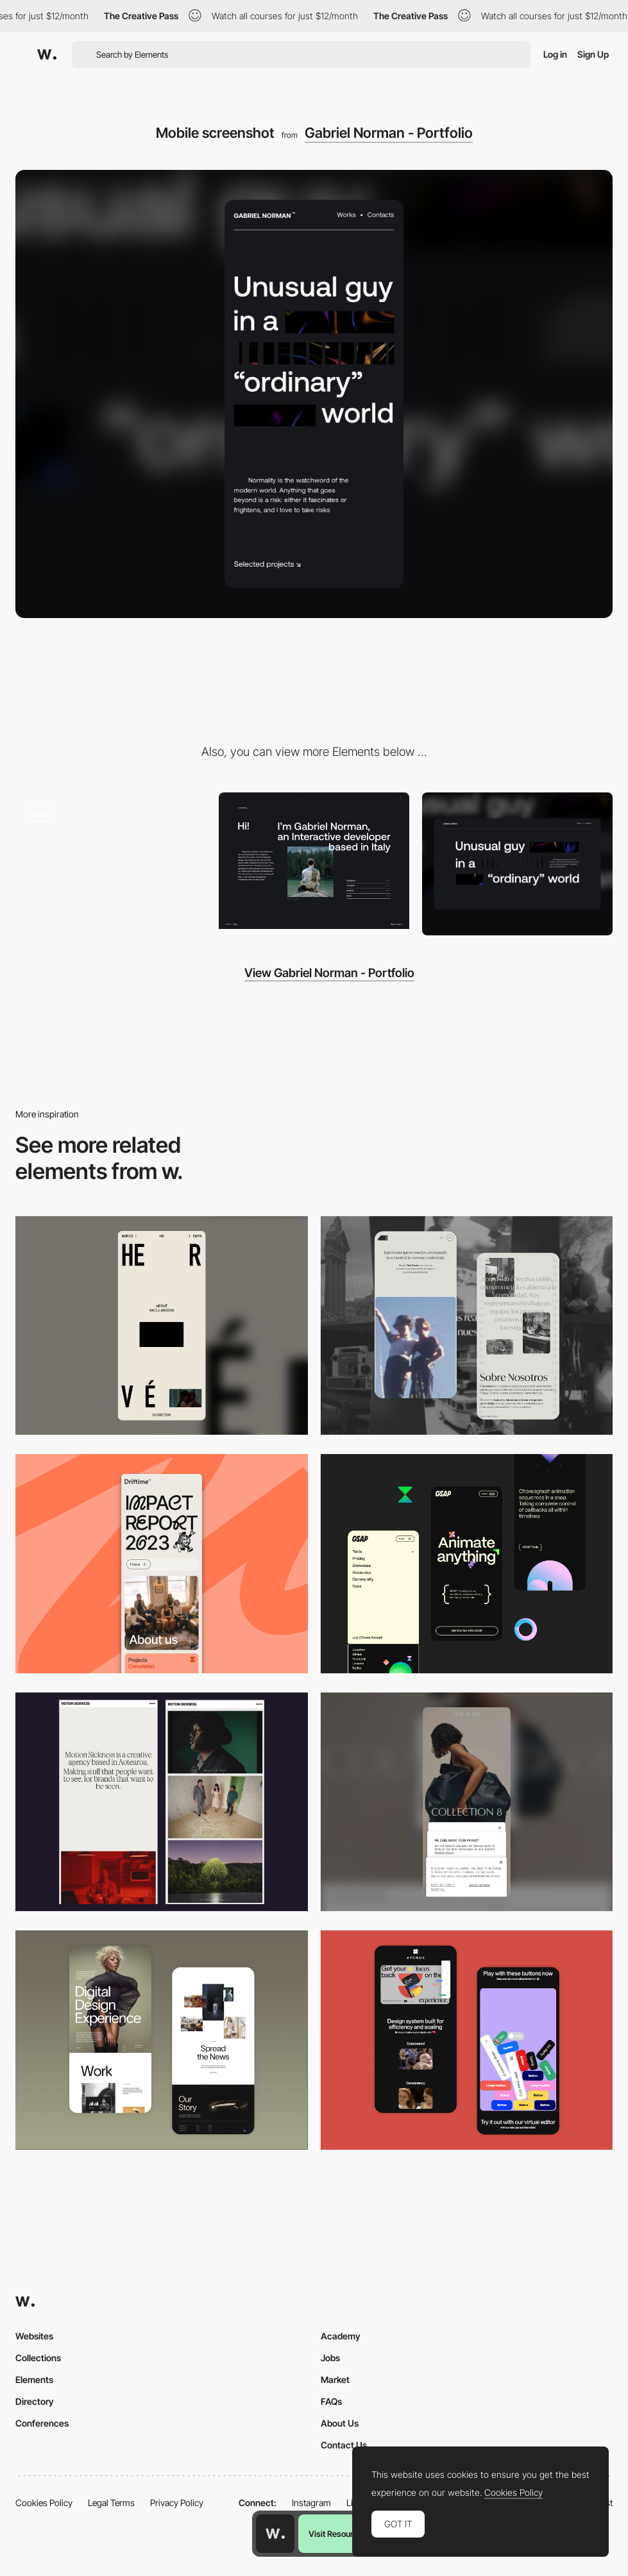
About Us (340, 2423)
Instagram (311, 2502)
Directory (34, 2401)
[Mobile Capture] (161, 2040)
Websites (34, 2335)
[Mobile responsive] (161, 1802)
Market (335, 2379)
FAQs (331, 2401)
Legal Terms (111, 2502)
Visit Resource (335, 2534)
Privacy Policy (176, 2502)
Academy (341, 2335)
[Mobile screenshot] (467, 1325)
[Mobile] (161, 1325)
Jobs (330, 2357)
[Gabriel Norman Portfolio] (314, 860)
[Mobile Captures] (467, 2040)
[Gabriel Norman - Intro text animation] (110, 860)
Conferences (42, 2423)
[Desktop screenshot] (517, 863)
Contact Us (344, 2444)
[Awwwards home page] (275, 2533)
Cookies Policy (43, 2502)
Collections (38, 2357)
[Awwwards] (46, 54)
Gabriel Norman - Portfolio (389, 133)
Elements (34, 2379)
